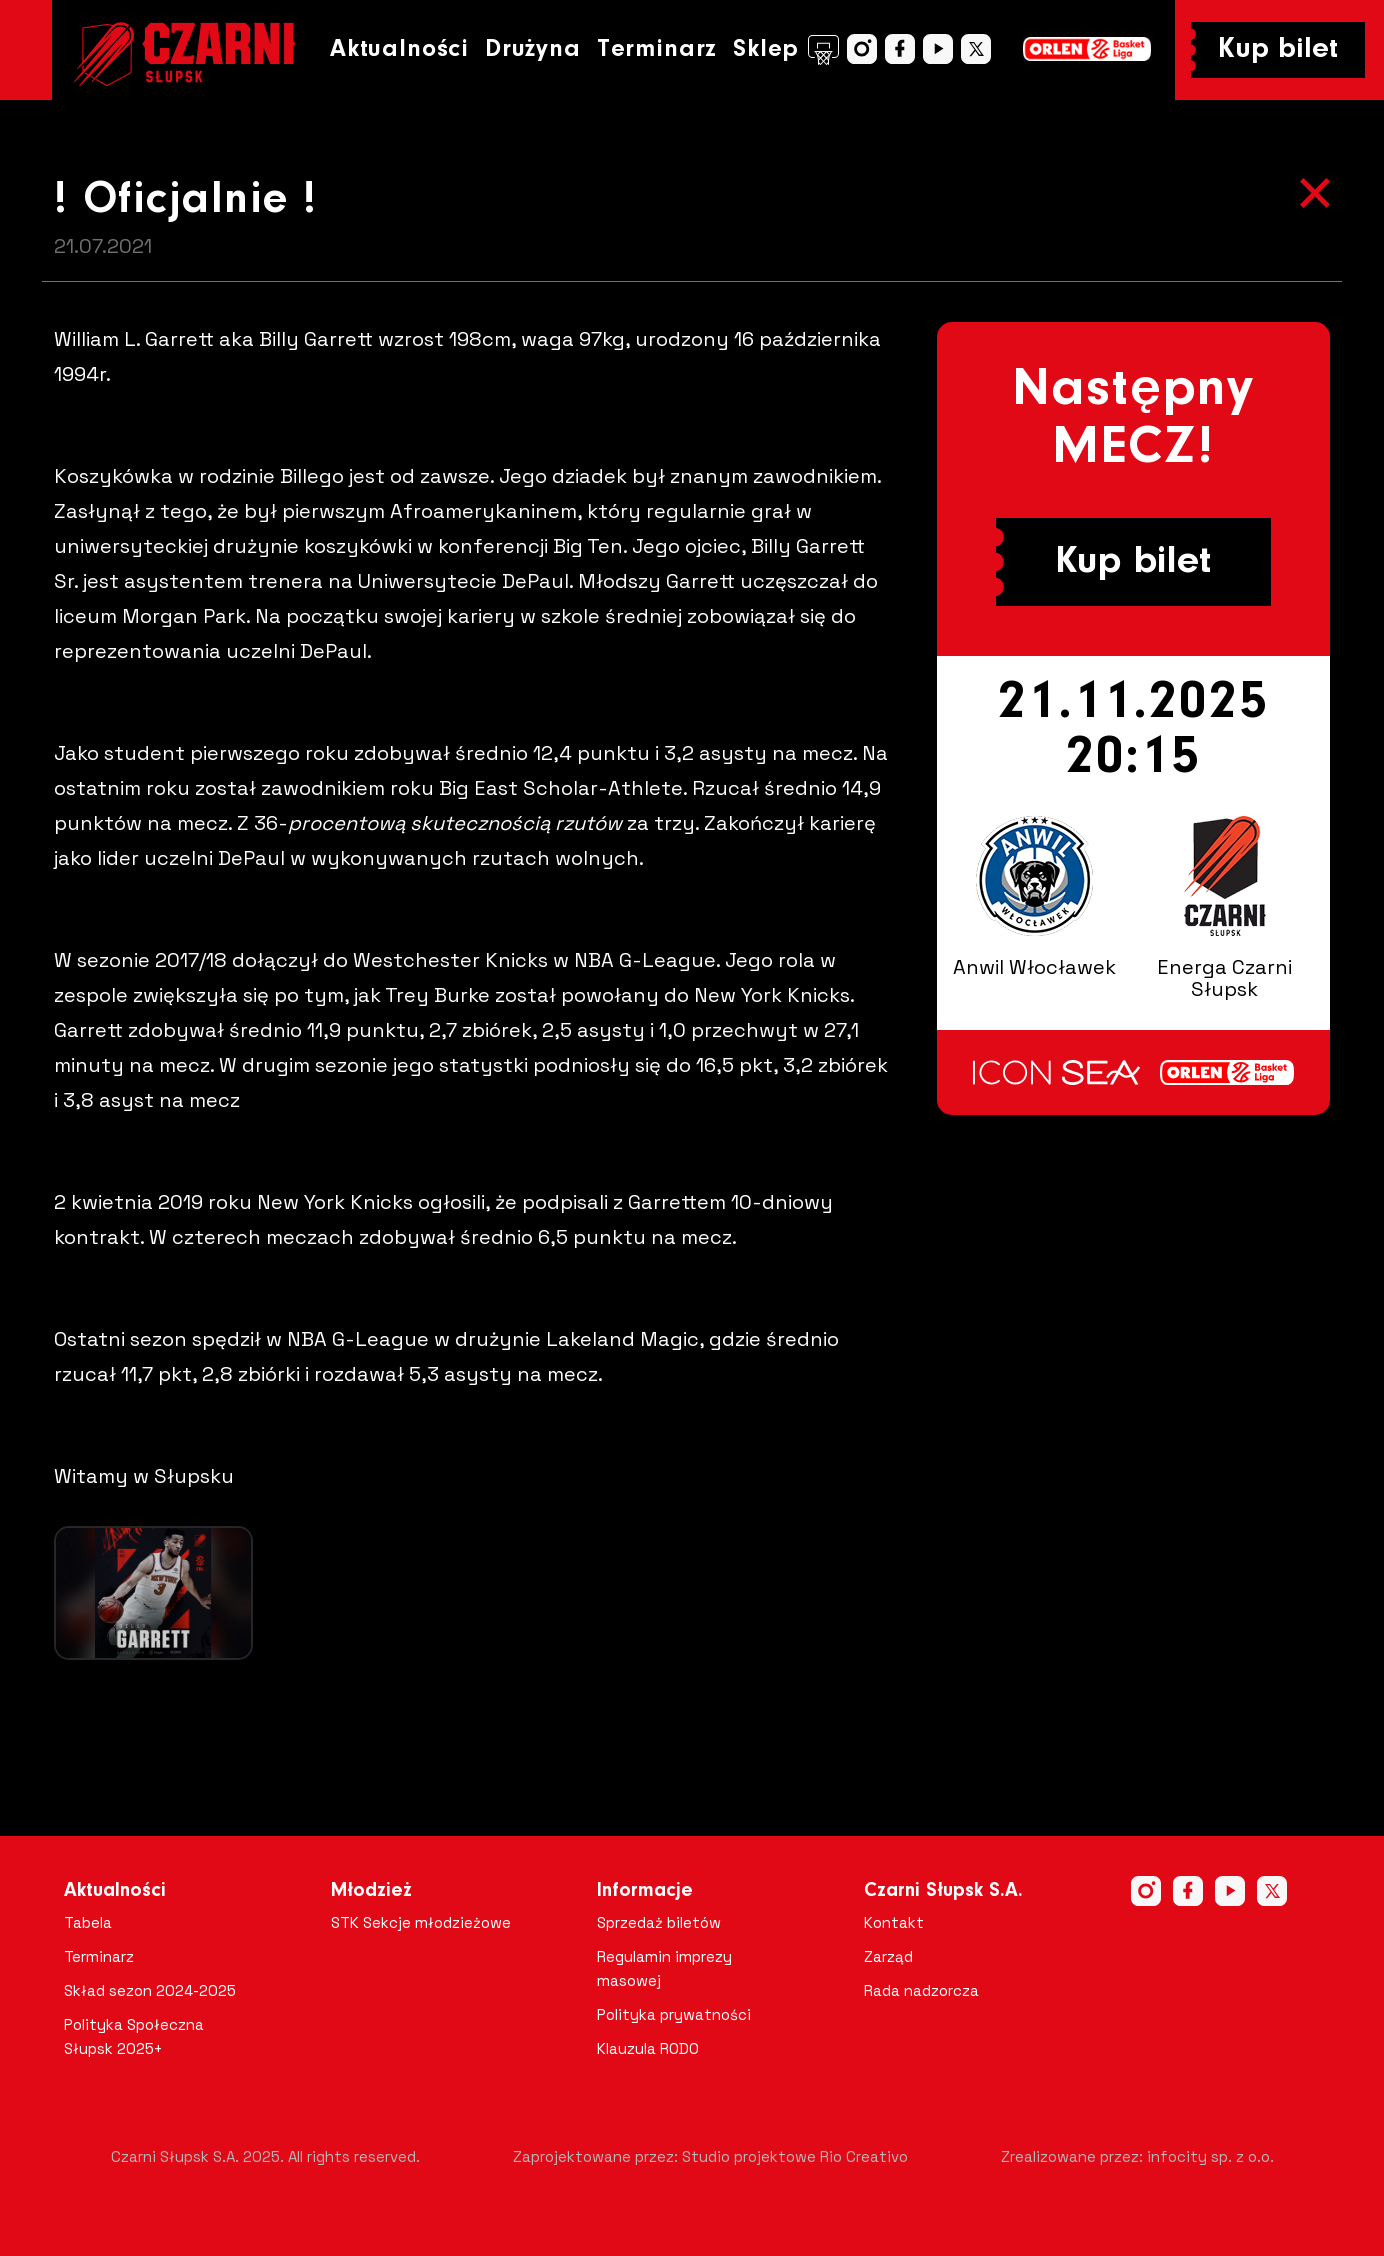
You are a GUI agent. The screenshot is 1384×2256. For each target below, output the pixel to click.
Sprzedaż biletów (659, 1922)
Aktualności (399, 49)
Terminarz (657, 49)
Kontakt (894, 1922)
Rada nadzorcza (921, 1990)
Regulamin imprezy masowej (664, 1968)
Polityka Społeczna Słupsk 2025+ (134, 2036)
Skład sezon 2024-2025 (150, 1990)
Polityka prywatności (674, 2014)
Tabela (88, 1922)
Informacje (645, 1891)
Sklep (786, 50)
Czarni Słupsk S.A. (943, 1891)
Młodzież (371, 1891)
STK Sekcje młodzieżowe (421, 1922)
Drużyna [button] (533, 49)
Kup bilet (1278, 50)
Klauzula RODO (648, 2048)
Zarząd (888, 1956)
